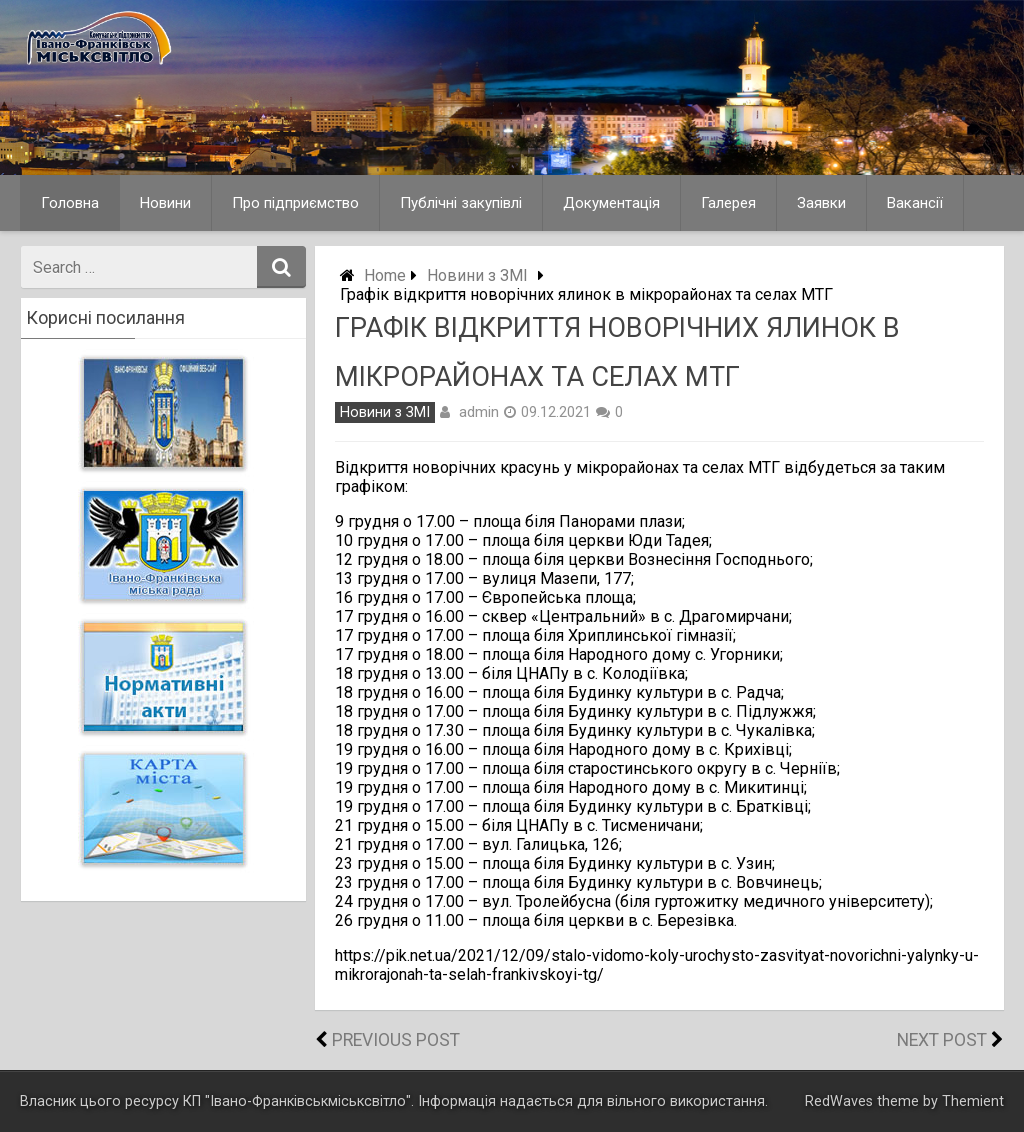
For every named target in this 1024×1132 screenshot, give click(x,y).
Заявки (821, 203)
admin (479, 412)
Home (385, 275)
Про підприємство (295, 203)
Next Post (942, 1040)
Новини (165, 203)
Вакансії (915, 203)
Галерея (728, 203)
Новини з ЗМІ (477, 275)
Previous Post (396, 1040)
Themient (973, 1101)
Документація (611, 203)
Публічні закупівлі (461, 203)
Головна (70, 203)
